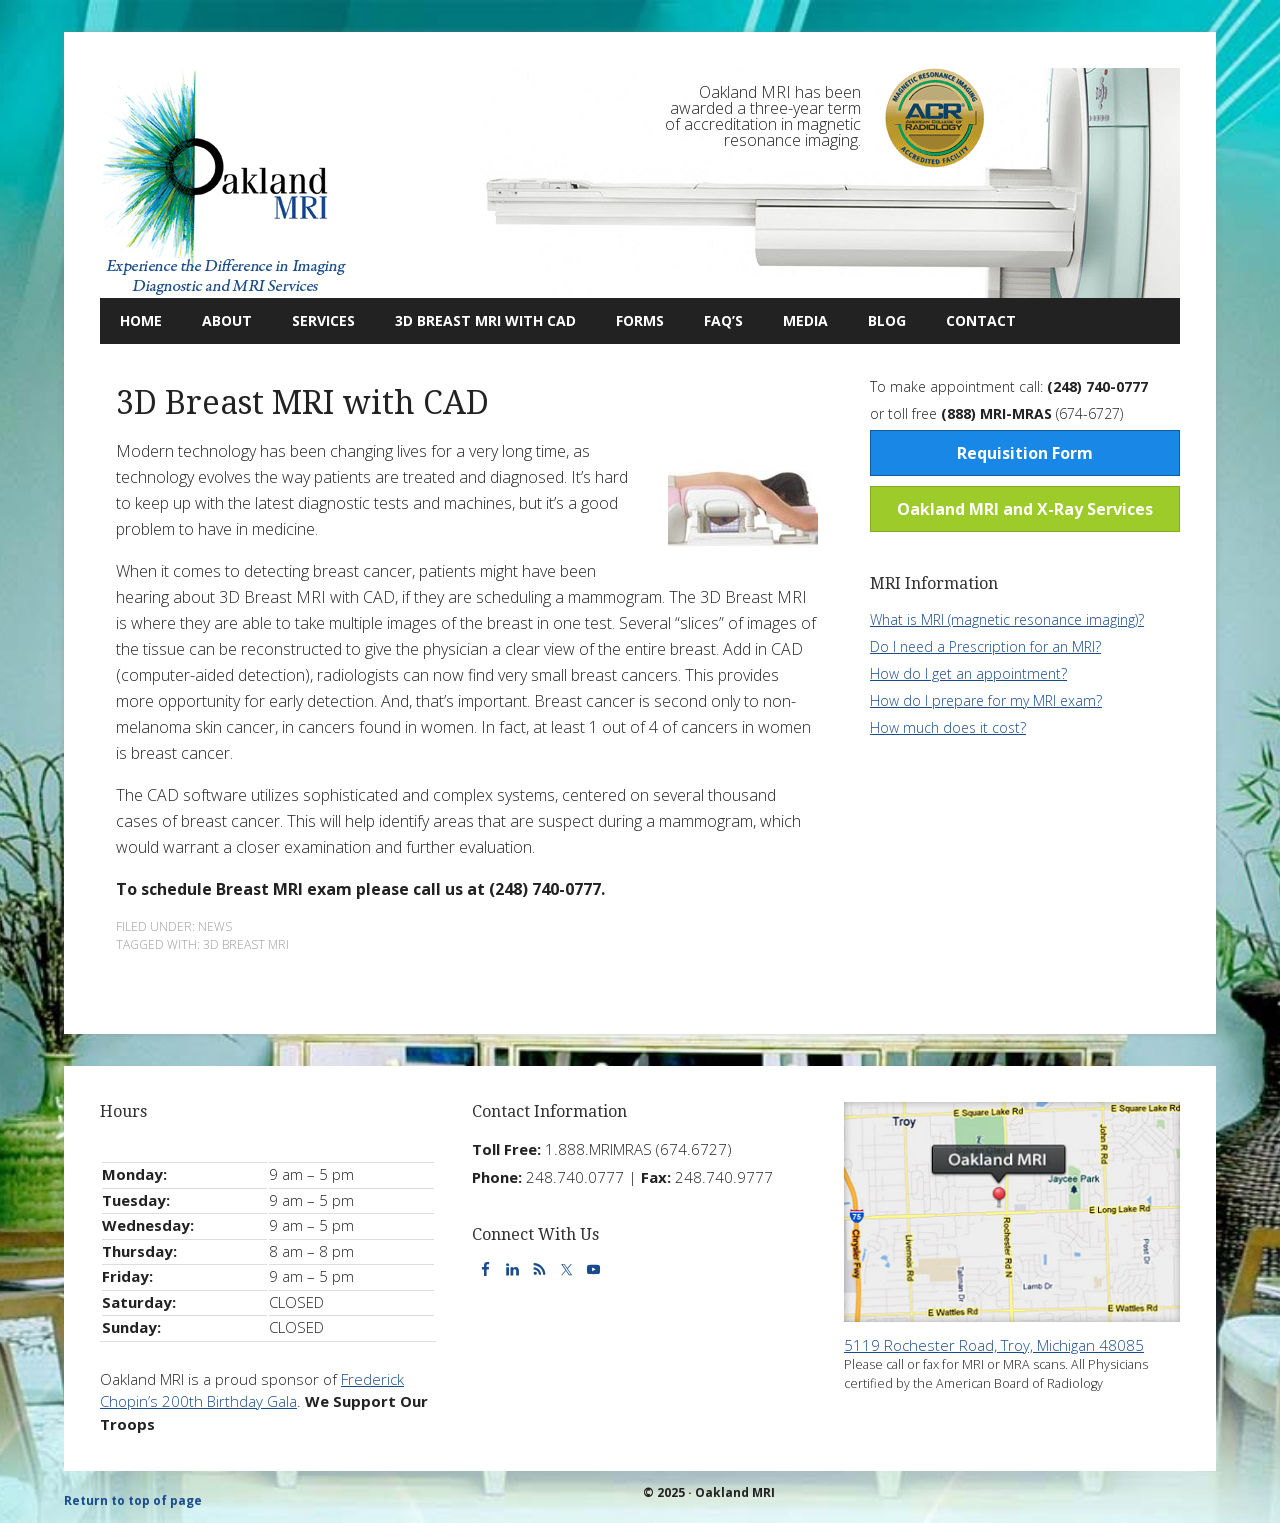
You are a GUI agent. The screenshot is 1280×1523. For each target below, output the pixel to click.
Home (141, 320)
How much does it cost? (948, 727)
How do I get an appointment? (968, 673)
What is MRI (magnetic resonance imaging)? (1007, 619)
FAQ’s (723, 320)
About (217, 320)
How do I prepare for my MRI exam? (986, 700)
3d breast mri (246, 944)
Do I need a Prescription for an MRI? (985, 646)
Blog (877, 320)
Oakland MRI (225, 183)
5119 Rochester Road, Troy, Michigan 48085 (994, 1345)
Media (805, 320)
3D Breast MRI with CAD (485, 320)
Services (313, 320)
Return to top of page (133, 1500)
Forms (640, 320)
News (215, 926)
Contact (971, 320)
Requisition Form (1025, 453)
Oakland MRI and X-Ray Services (1025, 509)
